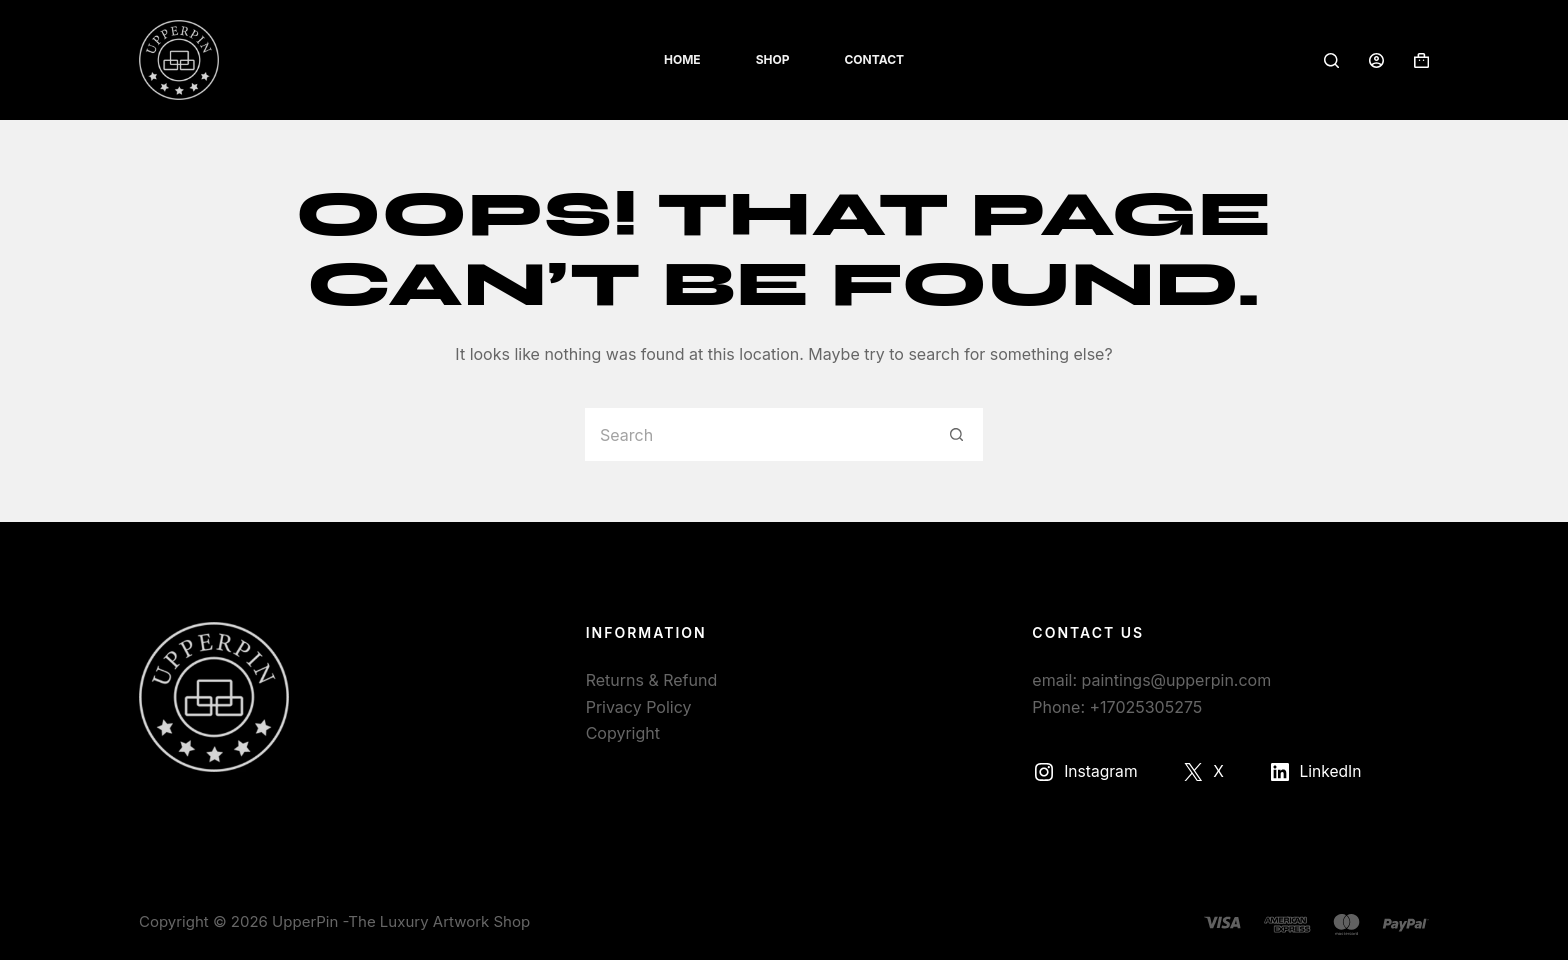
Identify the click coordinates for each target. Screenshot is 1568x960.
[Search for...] (756, 434)
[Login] (1376, 60)
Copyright (623, 733)
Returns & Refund (652, 680)
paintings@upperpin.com (1177, 680)
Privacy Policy (639, 707)
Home (682, 59)
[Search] (1331, 60)
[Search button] (956, 434)
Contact (874, 59)
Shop (773, 59)
